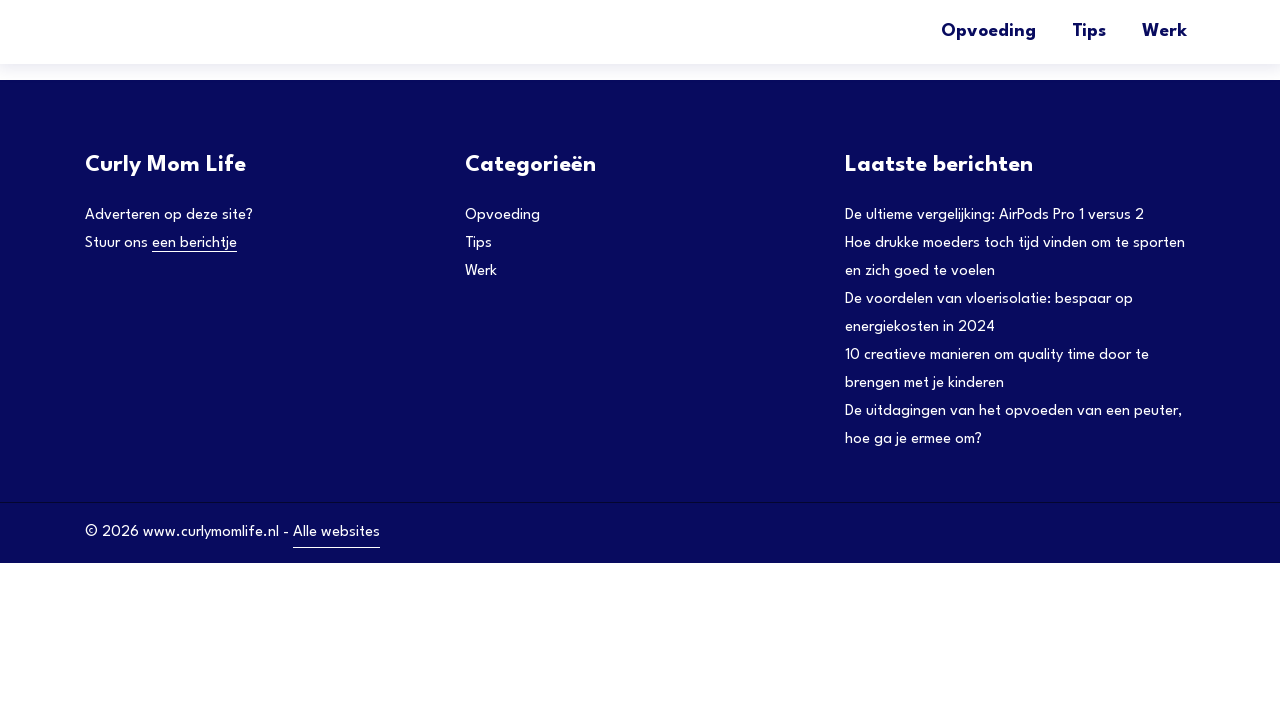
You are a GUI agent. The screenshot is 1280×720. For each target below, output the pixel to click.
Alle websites (336, 532)
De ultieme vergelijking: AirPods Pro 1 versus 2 (994, 215)
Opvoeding (988, 31)
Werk (1164, 31)
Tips (1089, 31)
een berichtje (194, 243)
